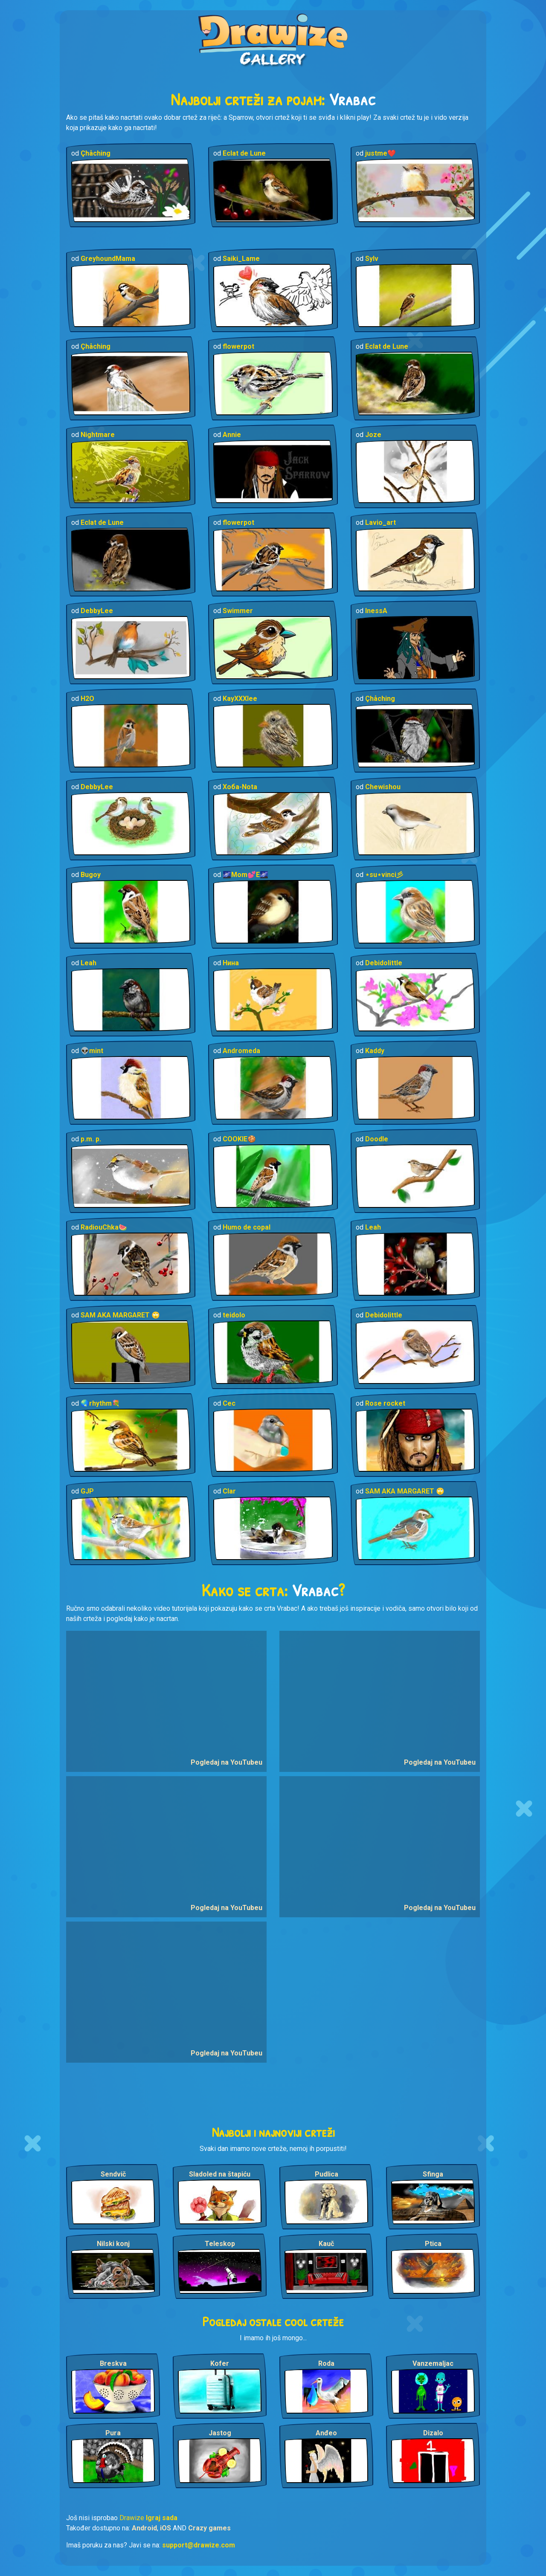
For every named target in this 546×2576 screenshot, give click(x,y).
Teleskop (220, 2244)
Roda (326, 2363)
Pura (113, 2433)
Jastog (220, 2433)
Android (144, 2528)
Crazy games (209, 2528)
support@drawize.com (198, 2545)
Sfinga (433, 2174)
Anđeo (326, 2433)
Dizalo (433, 2433)
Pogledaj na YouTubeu (226, 1762)
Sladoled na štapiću (219, 2174)
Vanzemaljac (432, 2363)
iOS (165, 2528)
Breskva (113, 2363)
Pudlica (326, 2174)
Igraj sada (161, 2518)
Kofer (219, 2363)
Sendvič (113, 2174)
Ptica (433, 2244)
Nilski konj (113, 2244)
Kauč (326, 2244)
